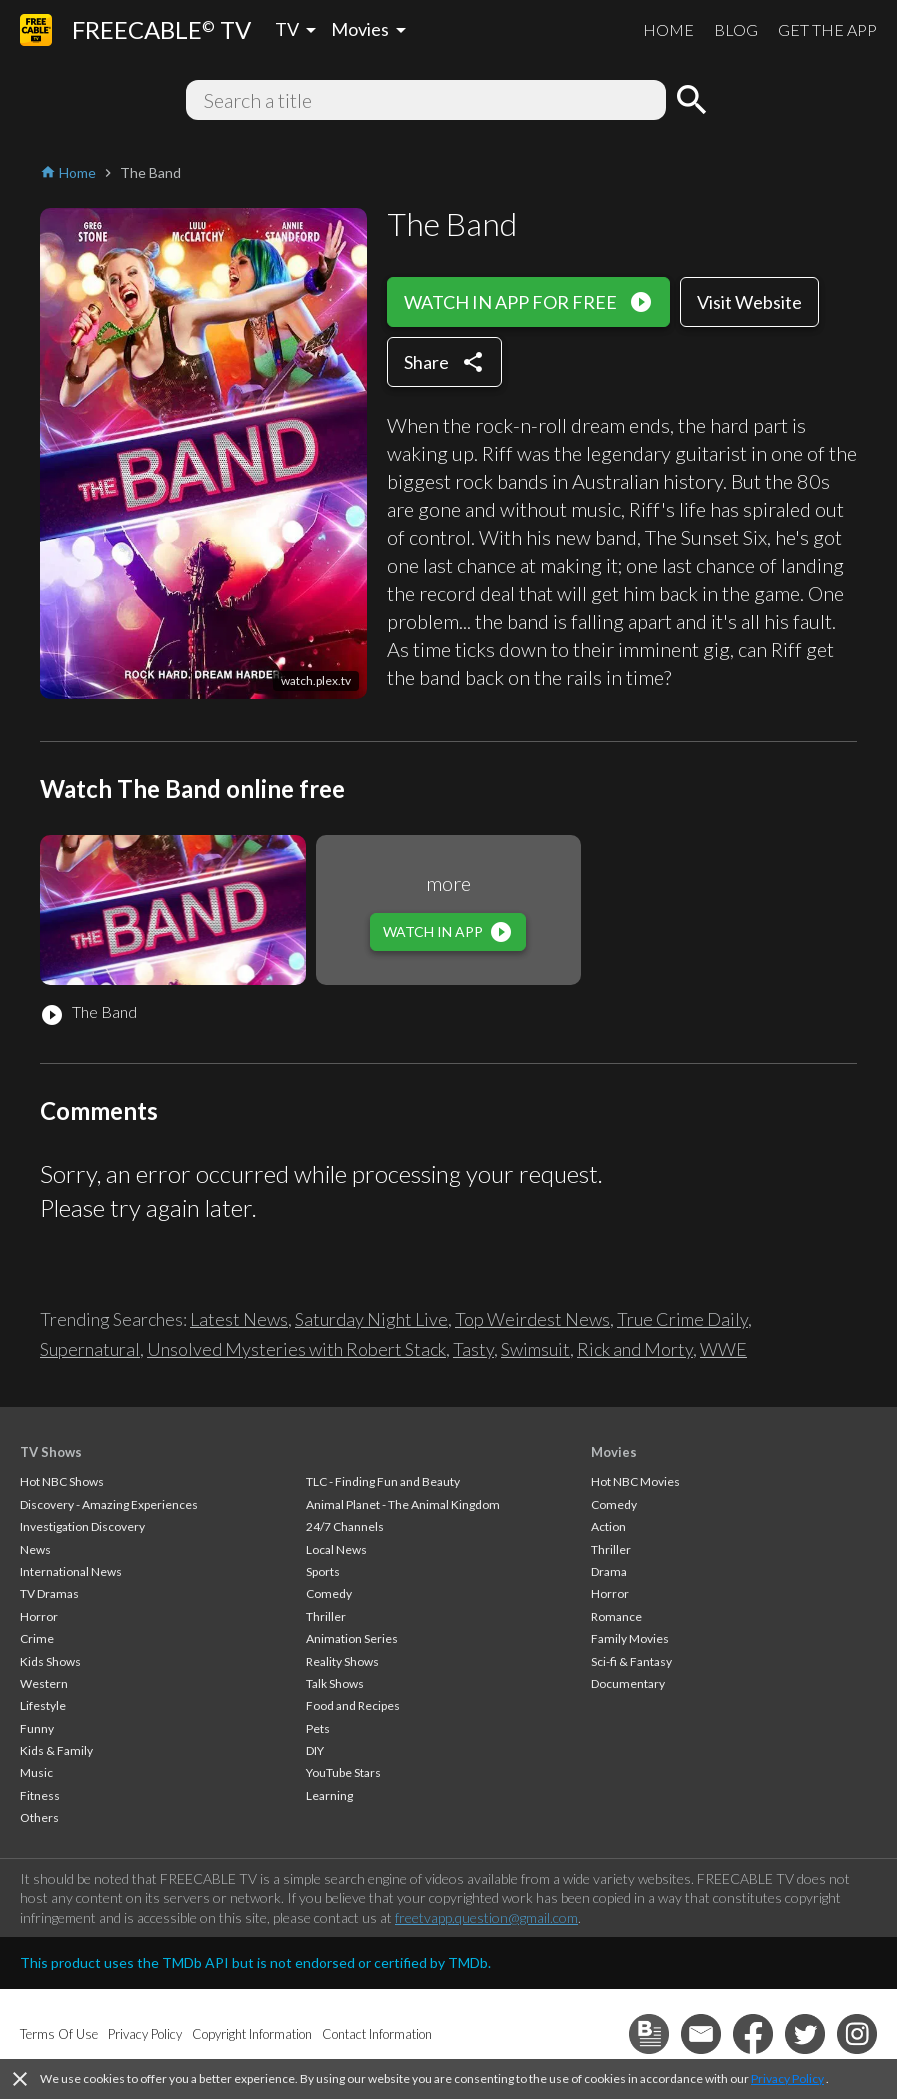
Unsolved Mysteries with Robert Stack (296, 1349)
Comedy (329, 1593)
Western (44, 1683)
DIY (315, 1750)
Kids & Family (56, 1750)
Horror (39, 1616)
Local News (336, 1549)
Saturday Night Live (371, 1319)
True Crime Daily (682, 1319)
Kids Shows (50, 1661)
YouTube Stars (343, 1772)
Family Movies (630, 1638)
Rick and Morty (635, 1349)
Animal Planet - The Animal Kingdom (403, 1504)
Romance (616, 1616)
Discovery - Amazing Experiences (109, 1504)
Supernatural (90, 1349)
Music (36, 1772)
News (35, 1549)
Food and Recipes (353, 1705)
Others (39, 1817)
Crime (37, 1638)
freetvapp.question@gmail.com (486, 1917)
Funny (37, 1728)
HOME (668, 29)
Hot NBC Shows (62, 1481)
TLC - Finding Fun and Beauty (383, 1481)
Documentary (628, 1683)
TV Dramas (49, 1593)
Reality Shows (342, 1661)
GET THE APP (827, 29)
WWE (723, 1349)
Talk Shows (335, 1683)
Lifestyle (43, 1705)
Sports (323, 1571)
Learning (329, 1795)
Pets (318, 1728)
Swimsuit (535, 1349)
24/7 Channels (345, 1526)
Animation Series (352, 1638)
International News (71, 1571)
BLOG (736, 29)
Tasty (473, 1349)
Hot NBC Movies (635, 1481)
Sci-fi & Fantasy (631, 1661)
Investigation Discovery (82, 1526)
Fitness (40, 1795)
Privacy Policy (787, 2078)
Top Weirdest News (532, 1319)
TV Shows (51, 1452)
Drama (609, 1571)
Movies (614, 1452)
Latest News (239, 1319)
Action (608, 1526)
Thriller (326, 1616)
